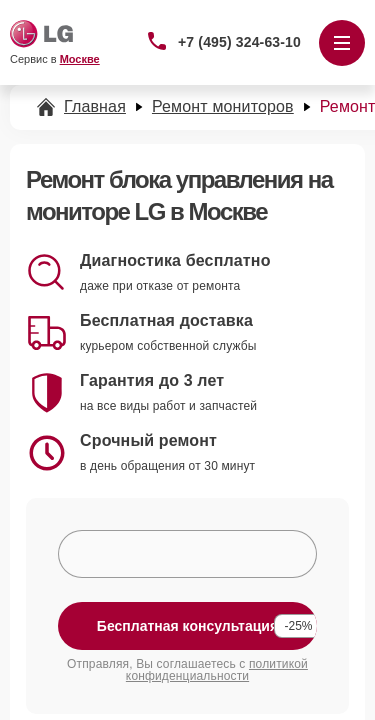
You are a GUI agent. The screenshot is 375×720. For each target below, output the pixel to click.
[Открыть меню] (342, 43)
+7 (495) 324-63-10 (239, 42)
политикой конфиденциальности (217, 670)
